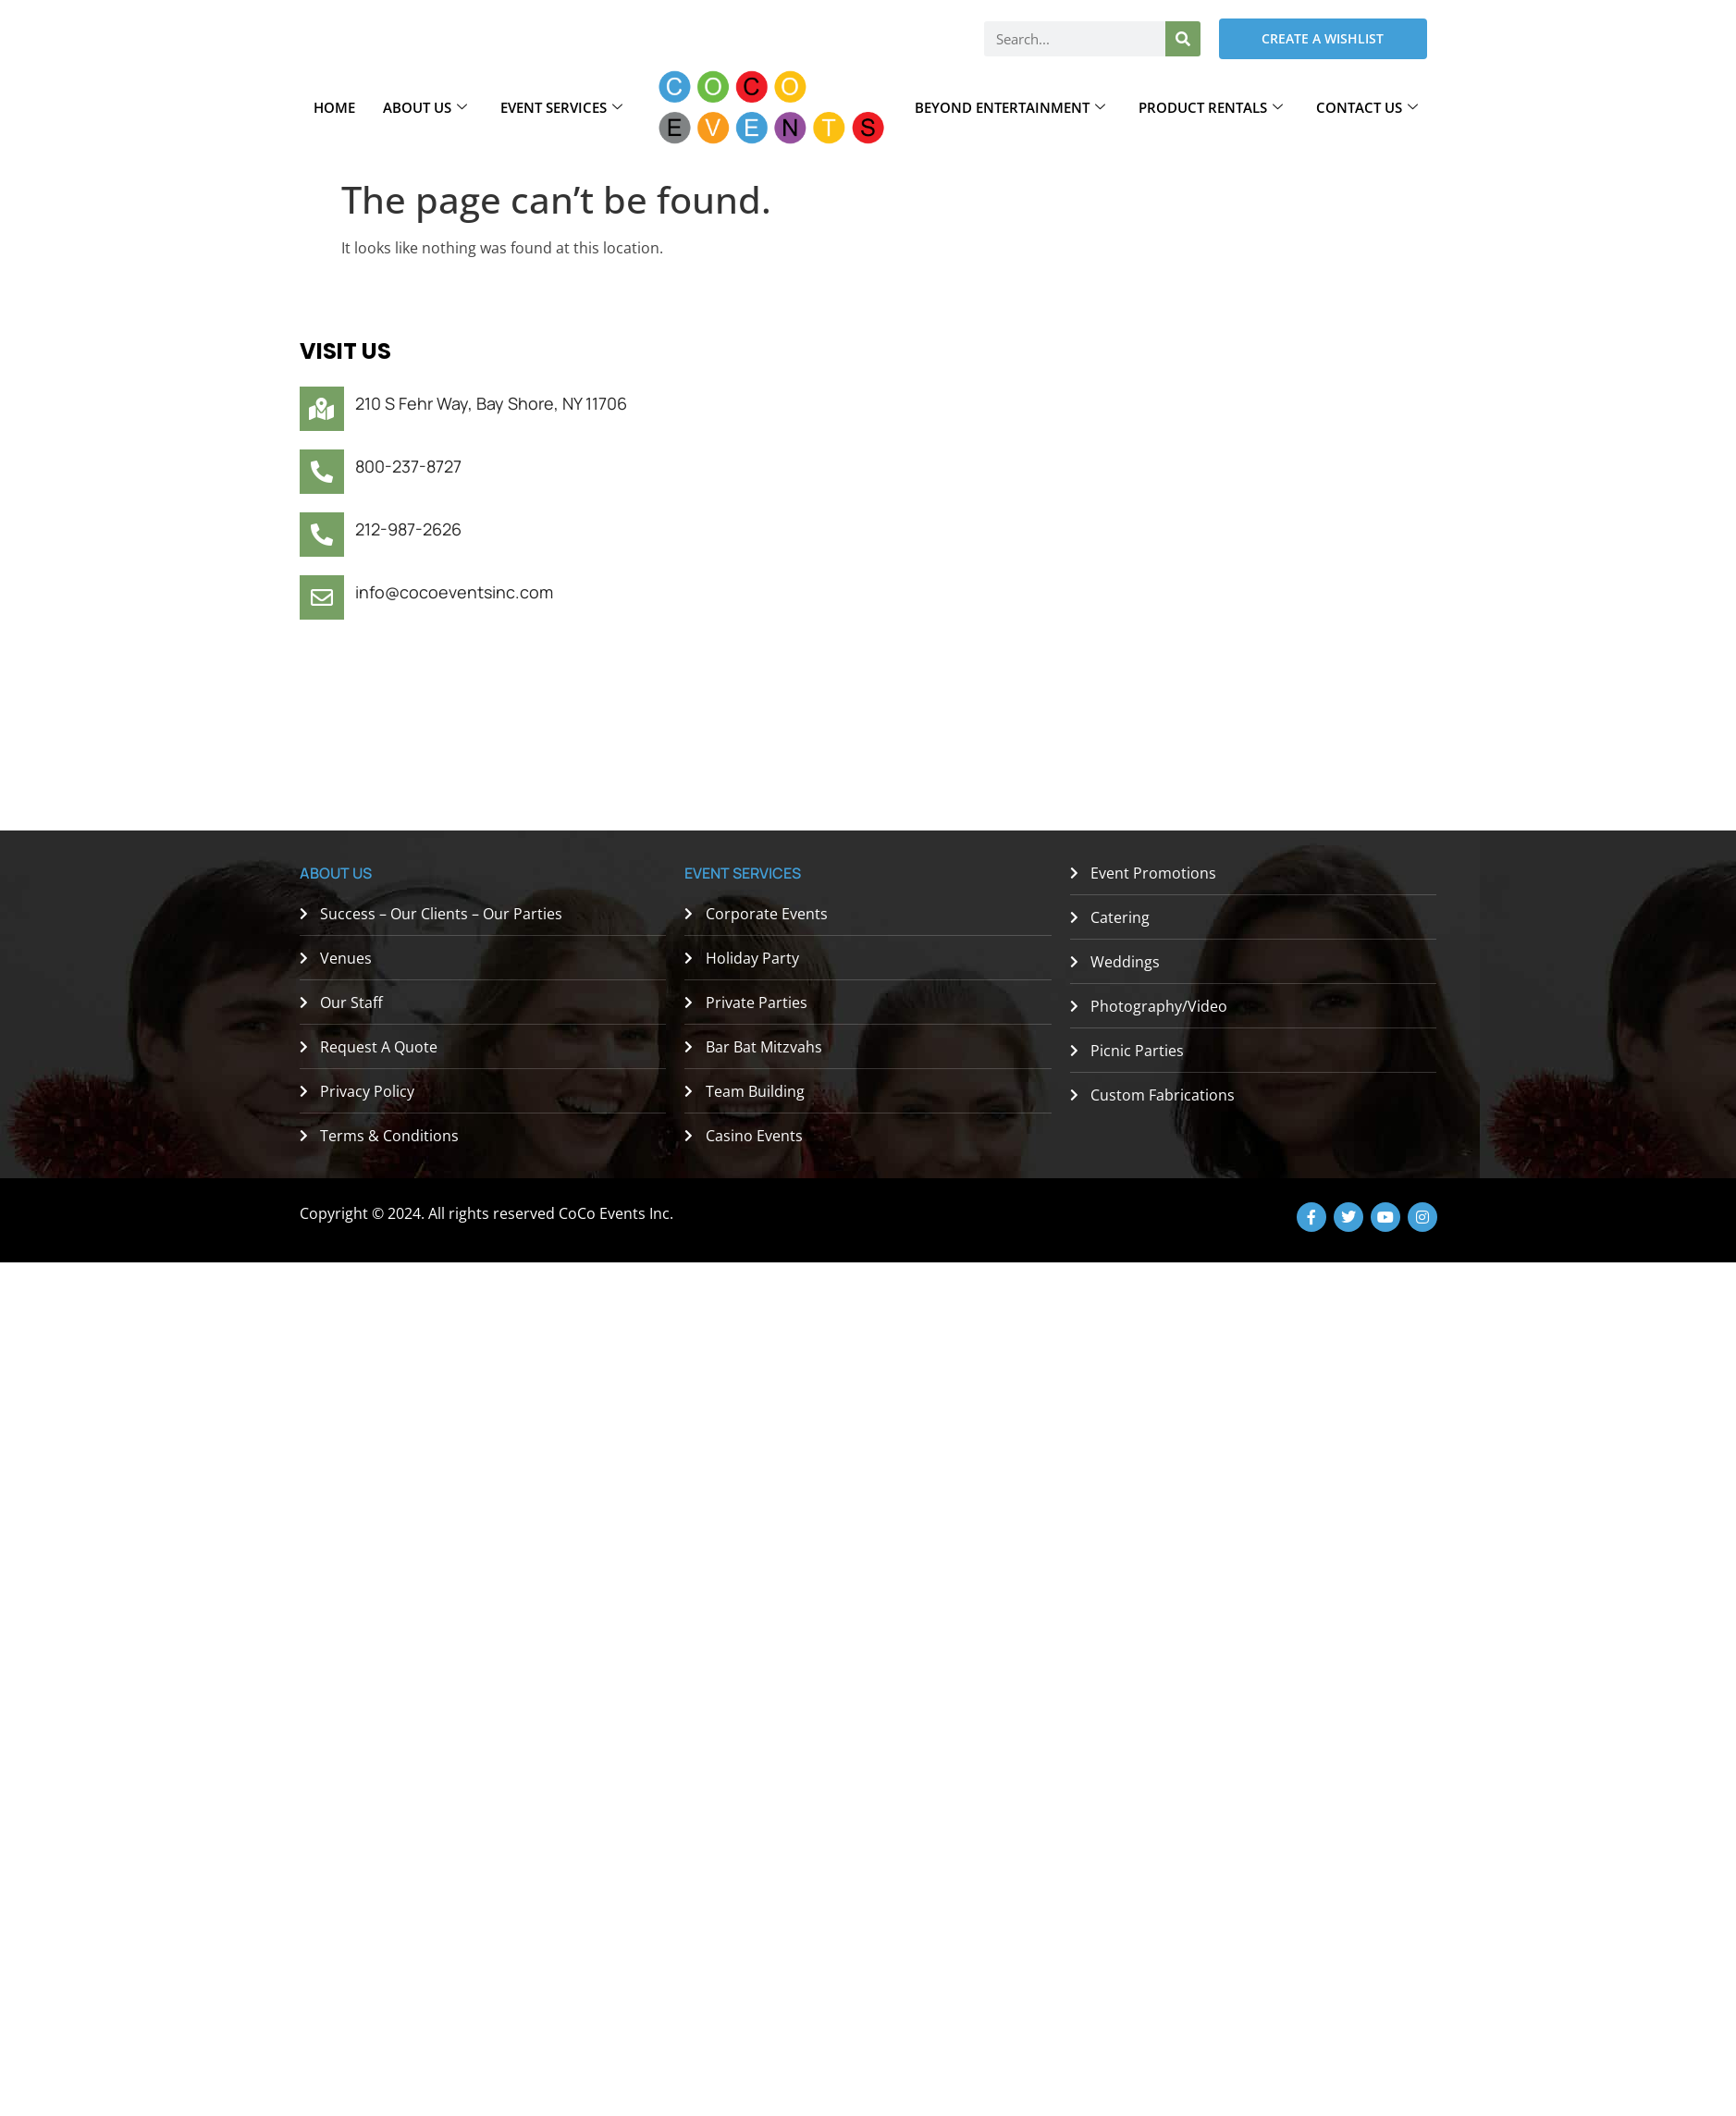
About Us (425, 107)
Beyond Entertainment (1010, 107)
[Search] (1182, 38)
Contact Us (1367, 107)
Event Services (561, 107)
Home (334, 107)
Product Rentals (1211, 107)
